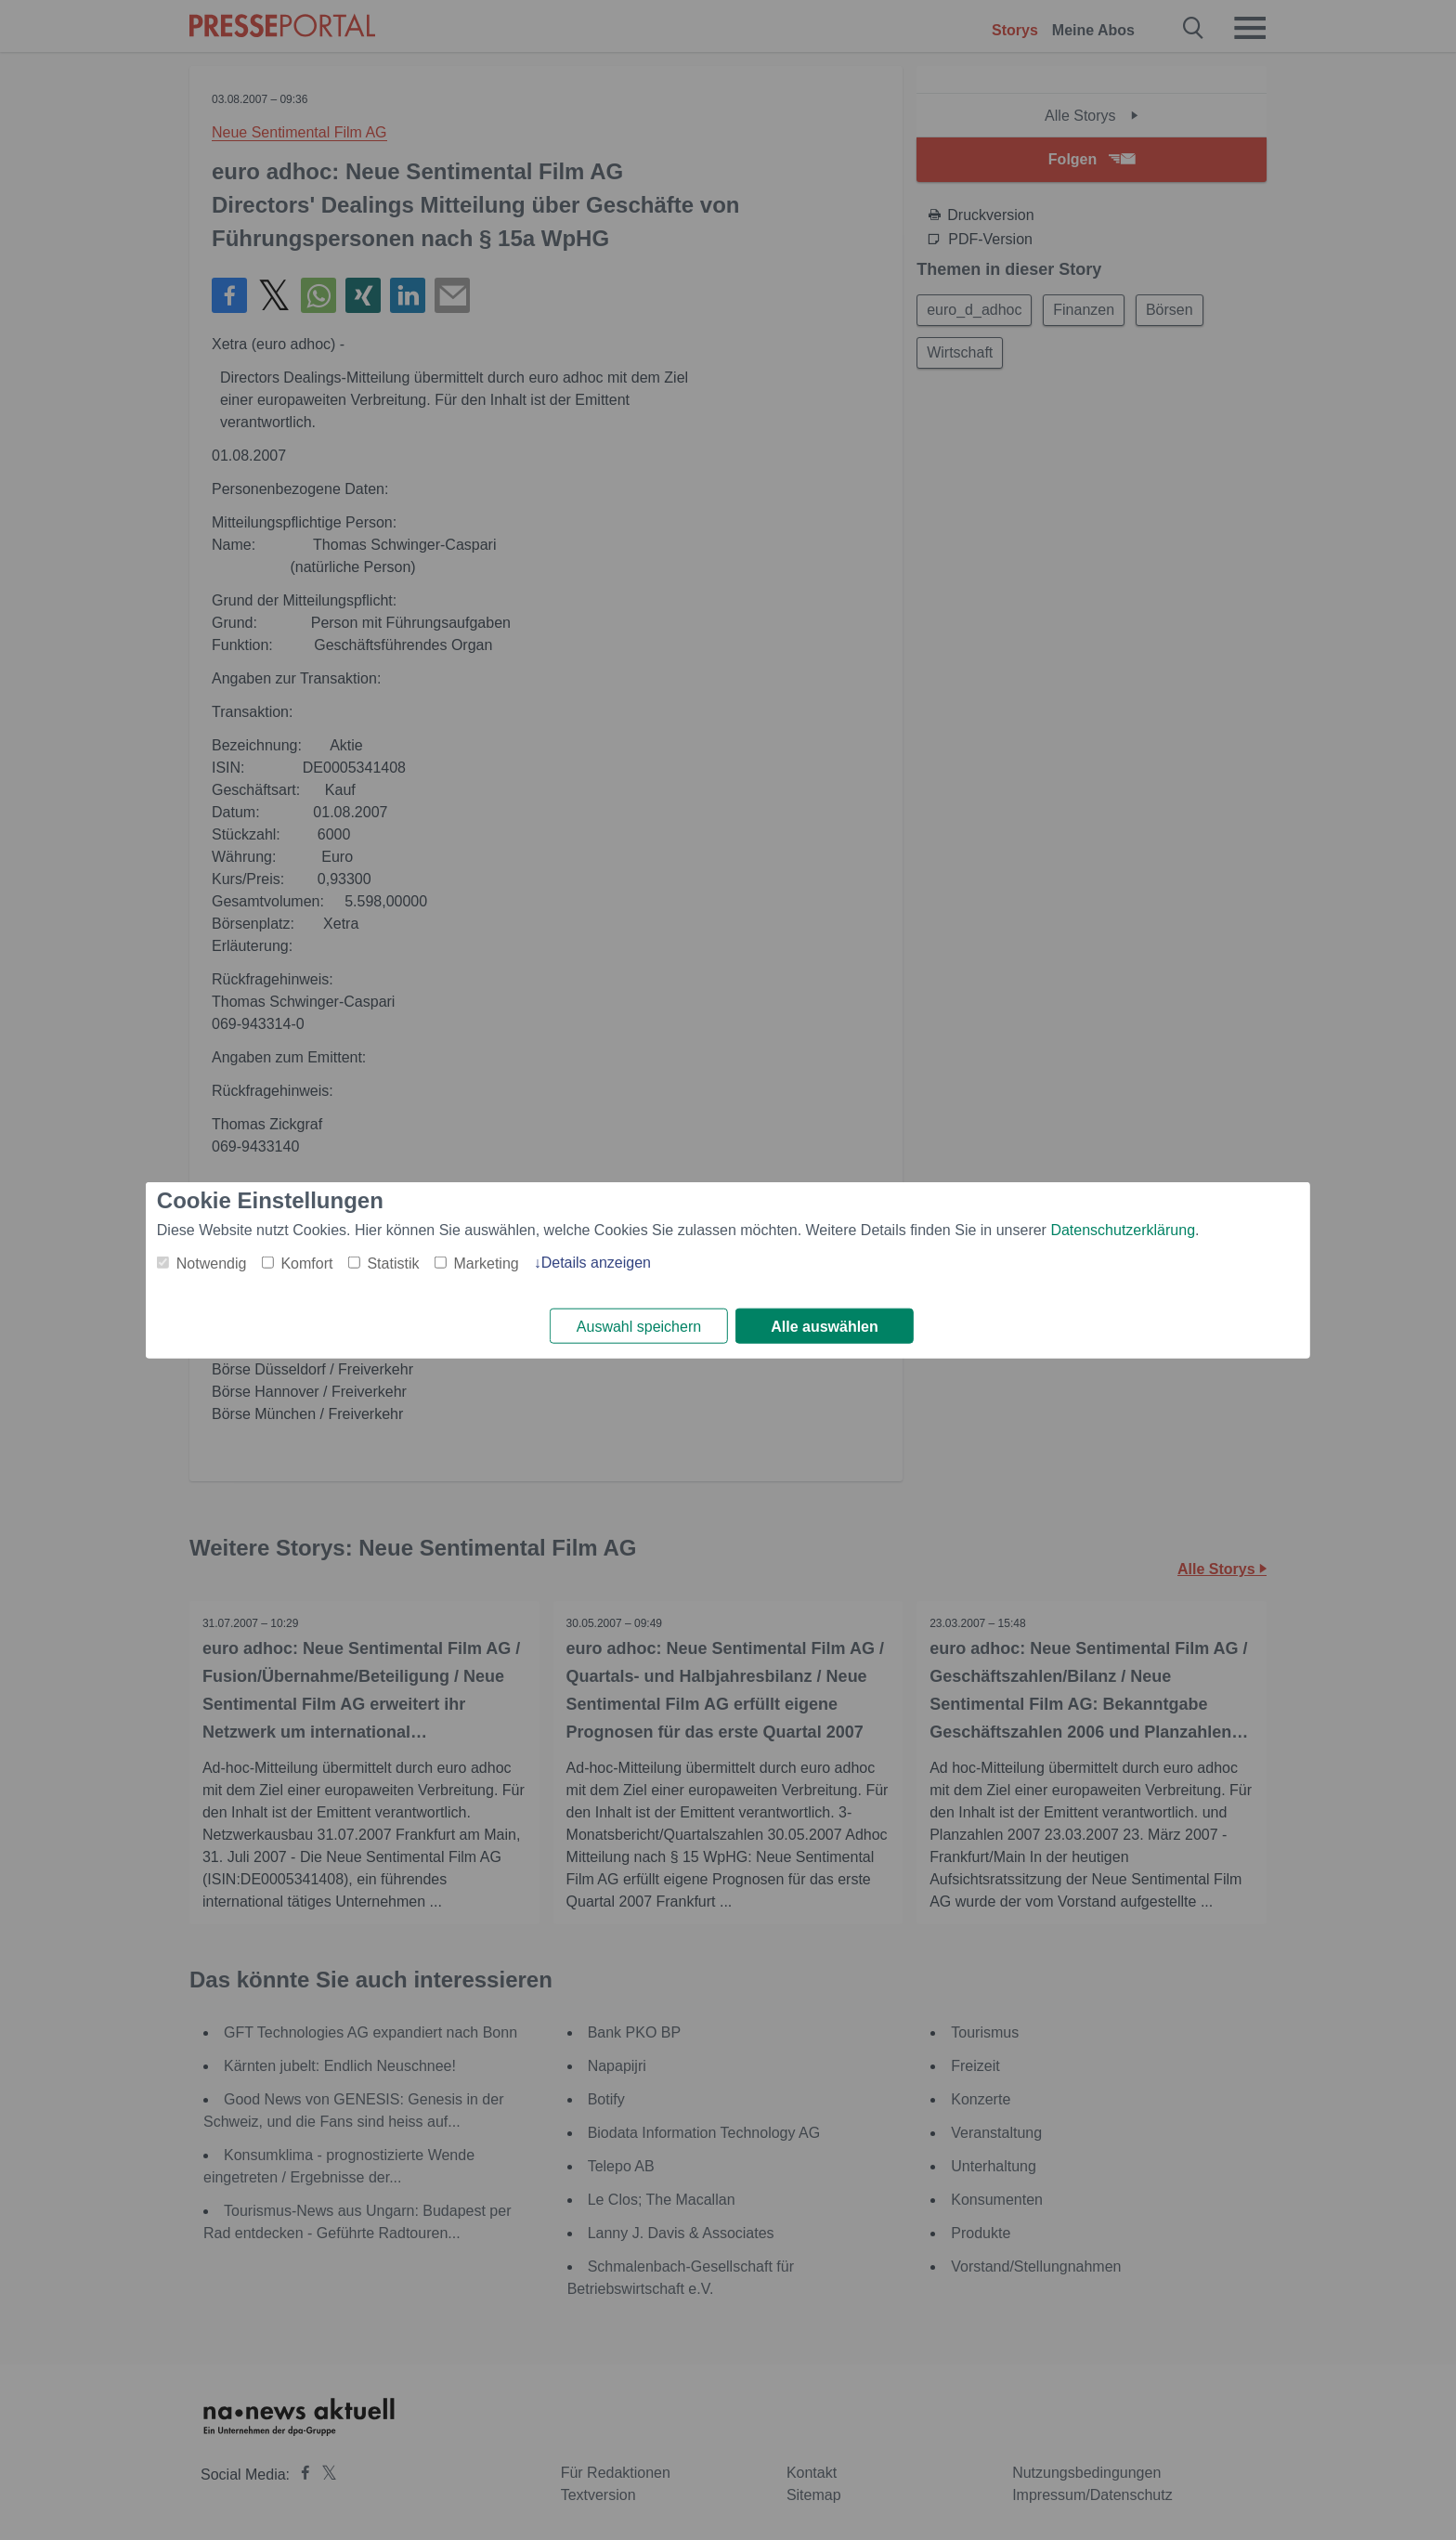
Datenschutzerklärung (1122, 1229)
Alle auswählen (824, 1327)
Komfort (306, 1262)
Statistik (393, 1262)
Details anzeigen (596, 1262)
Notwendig (211, 1262)
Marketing (485, 1262)
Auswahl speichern (639, 1327)
